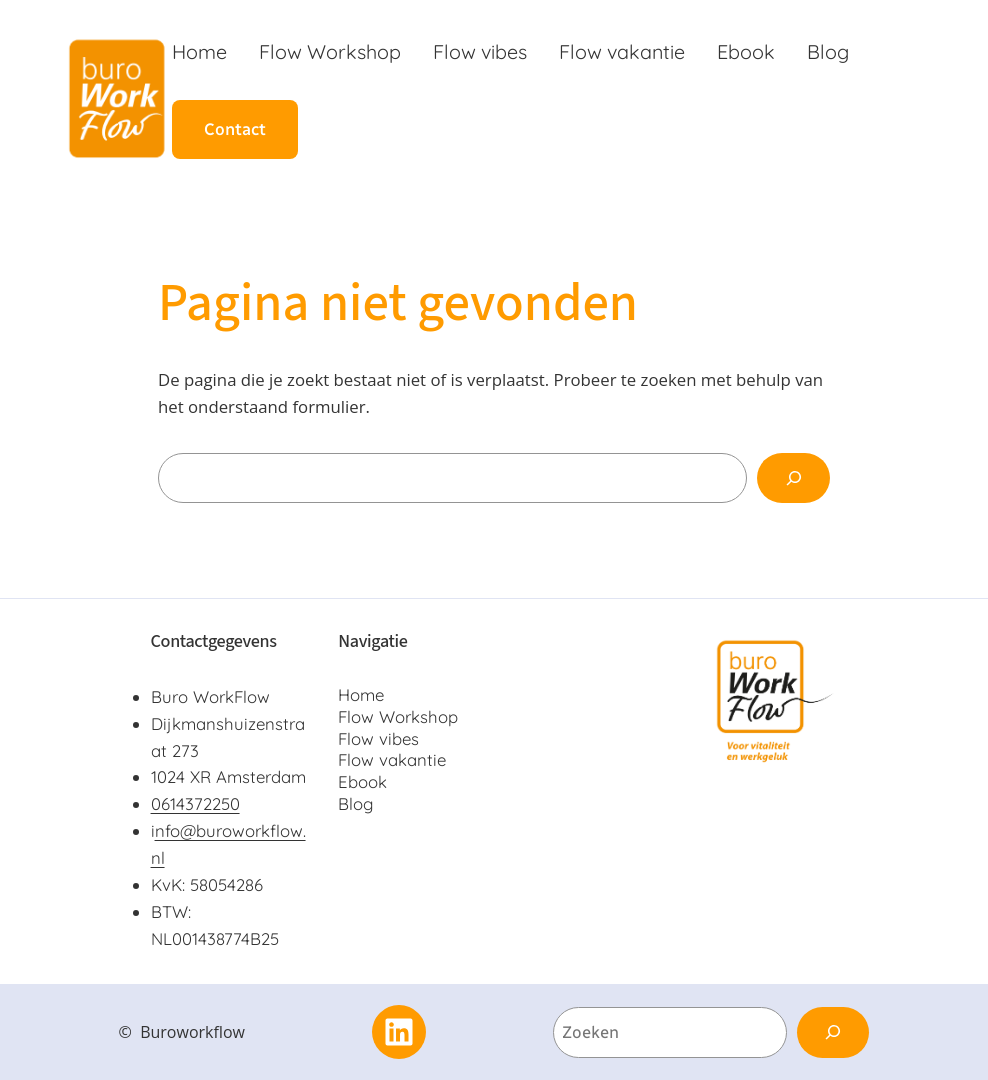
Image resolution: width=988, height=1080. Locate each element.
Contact (235, 129)
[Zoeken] (793, 478)
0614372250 (195, 803)
